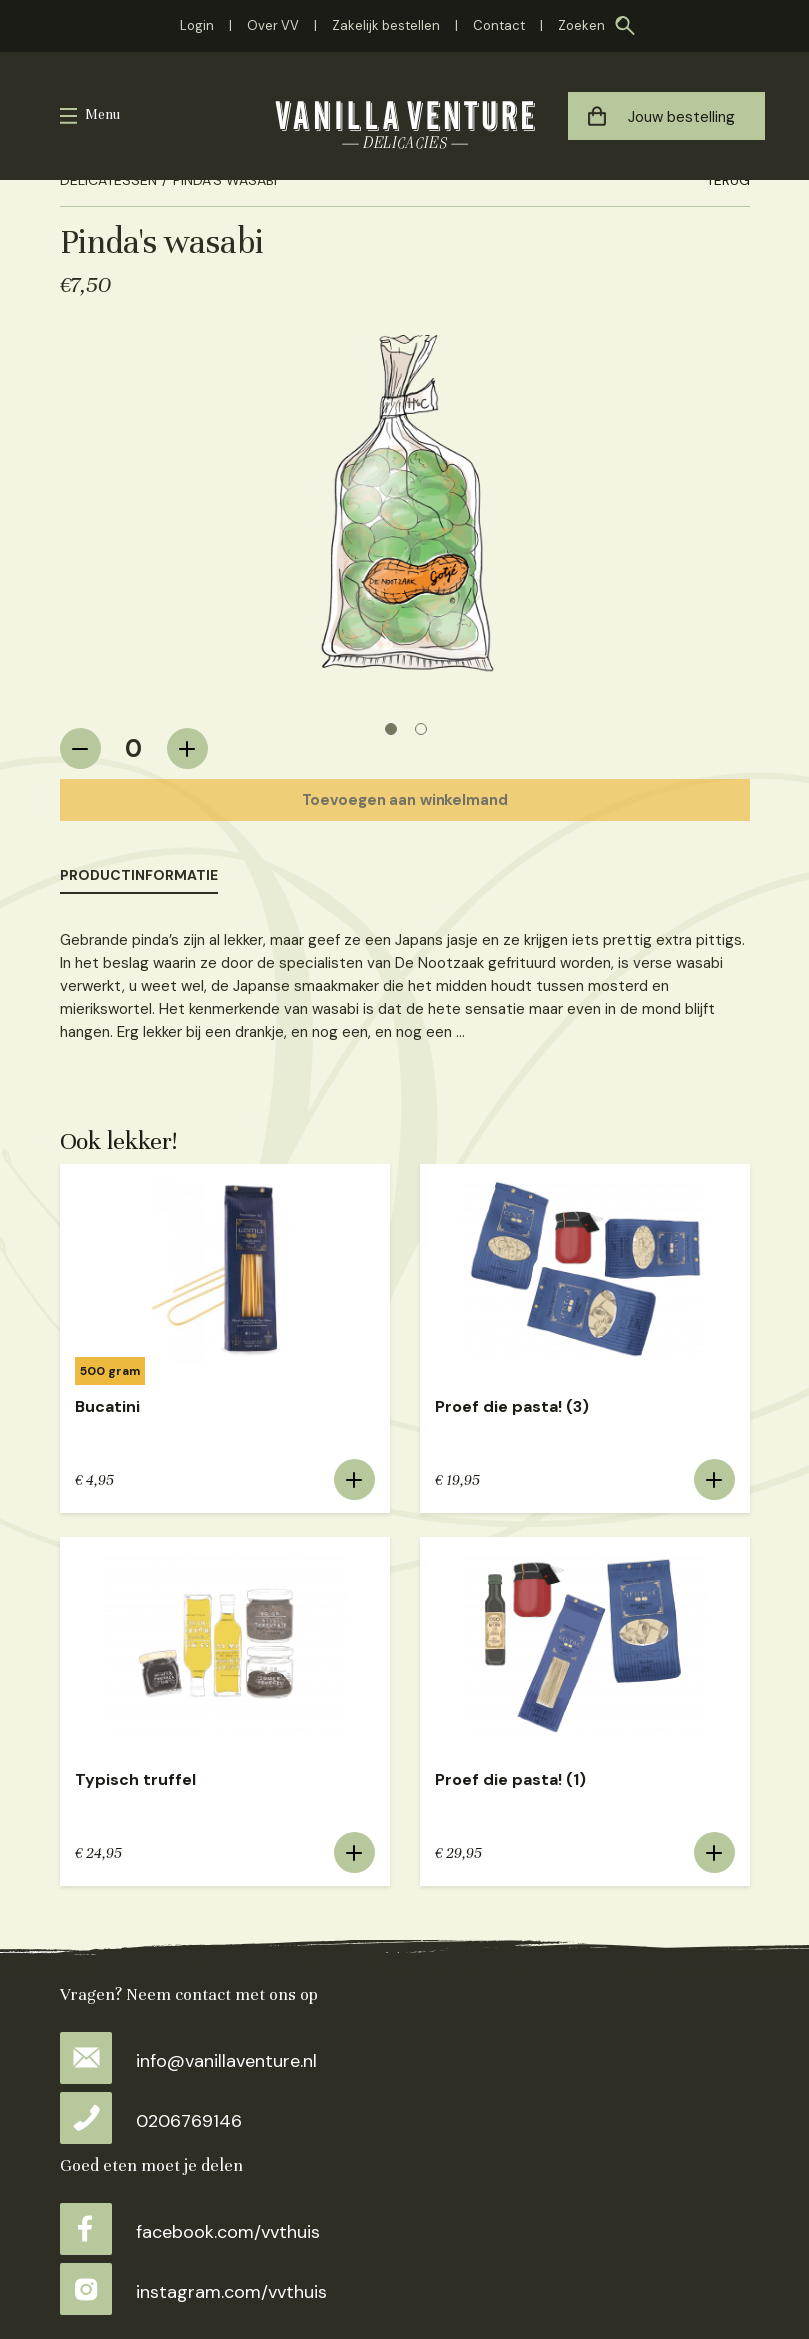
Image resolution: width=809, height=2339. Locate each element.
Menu (102, 114)
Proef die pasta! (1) (510, 1779)
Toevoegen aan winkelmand (405, 800)
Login (197, 25)
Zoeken (581, 25)
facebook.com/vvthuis (190, 2232)
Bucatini (107, 1406)
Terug (728, 180)
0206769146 (151, 2121)
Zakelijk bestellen (386, 25)
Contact (499, 25)
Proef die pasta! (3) (512, 1406)
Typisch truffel (135, 1779)
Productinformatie (139, 875)
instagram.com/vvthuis (193, 2292)
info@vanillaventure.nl (188, 2061)
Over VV (273, 25)
